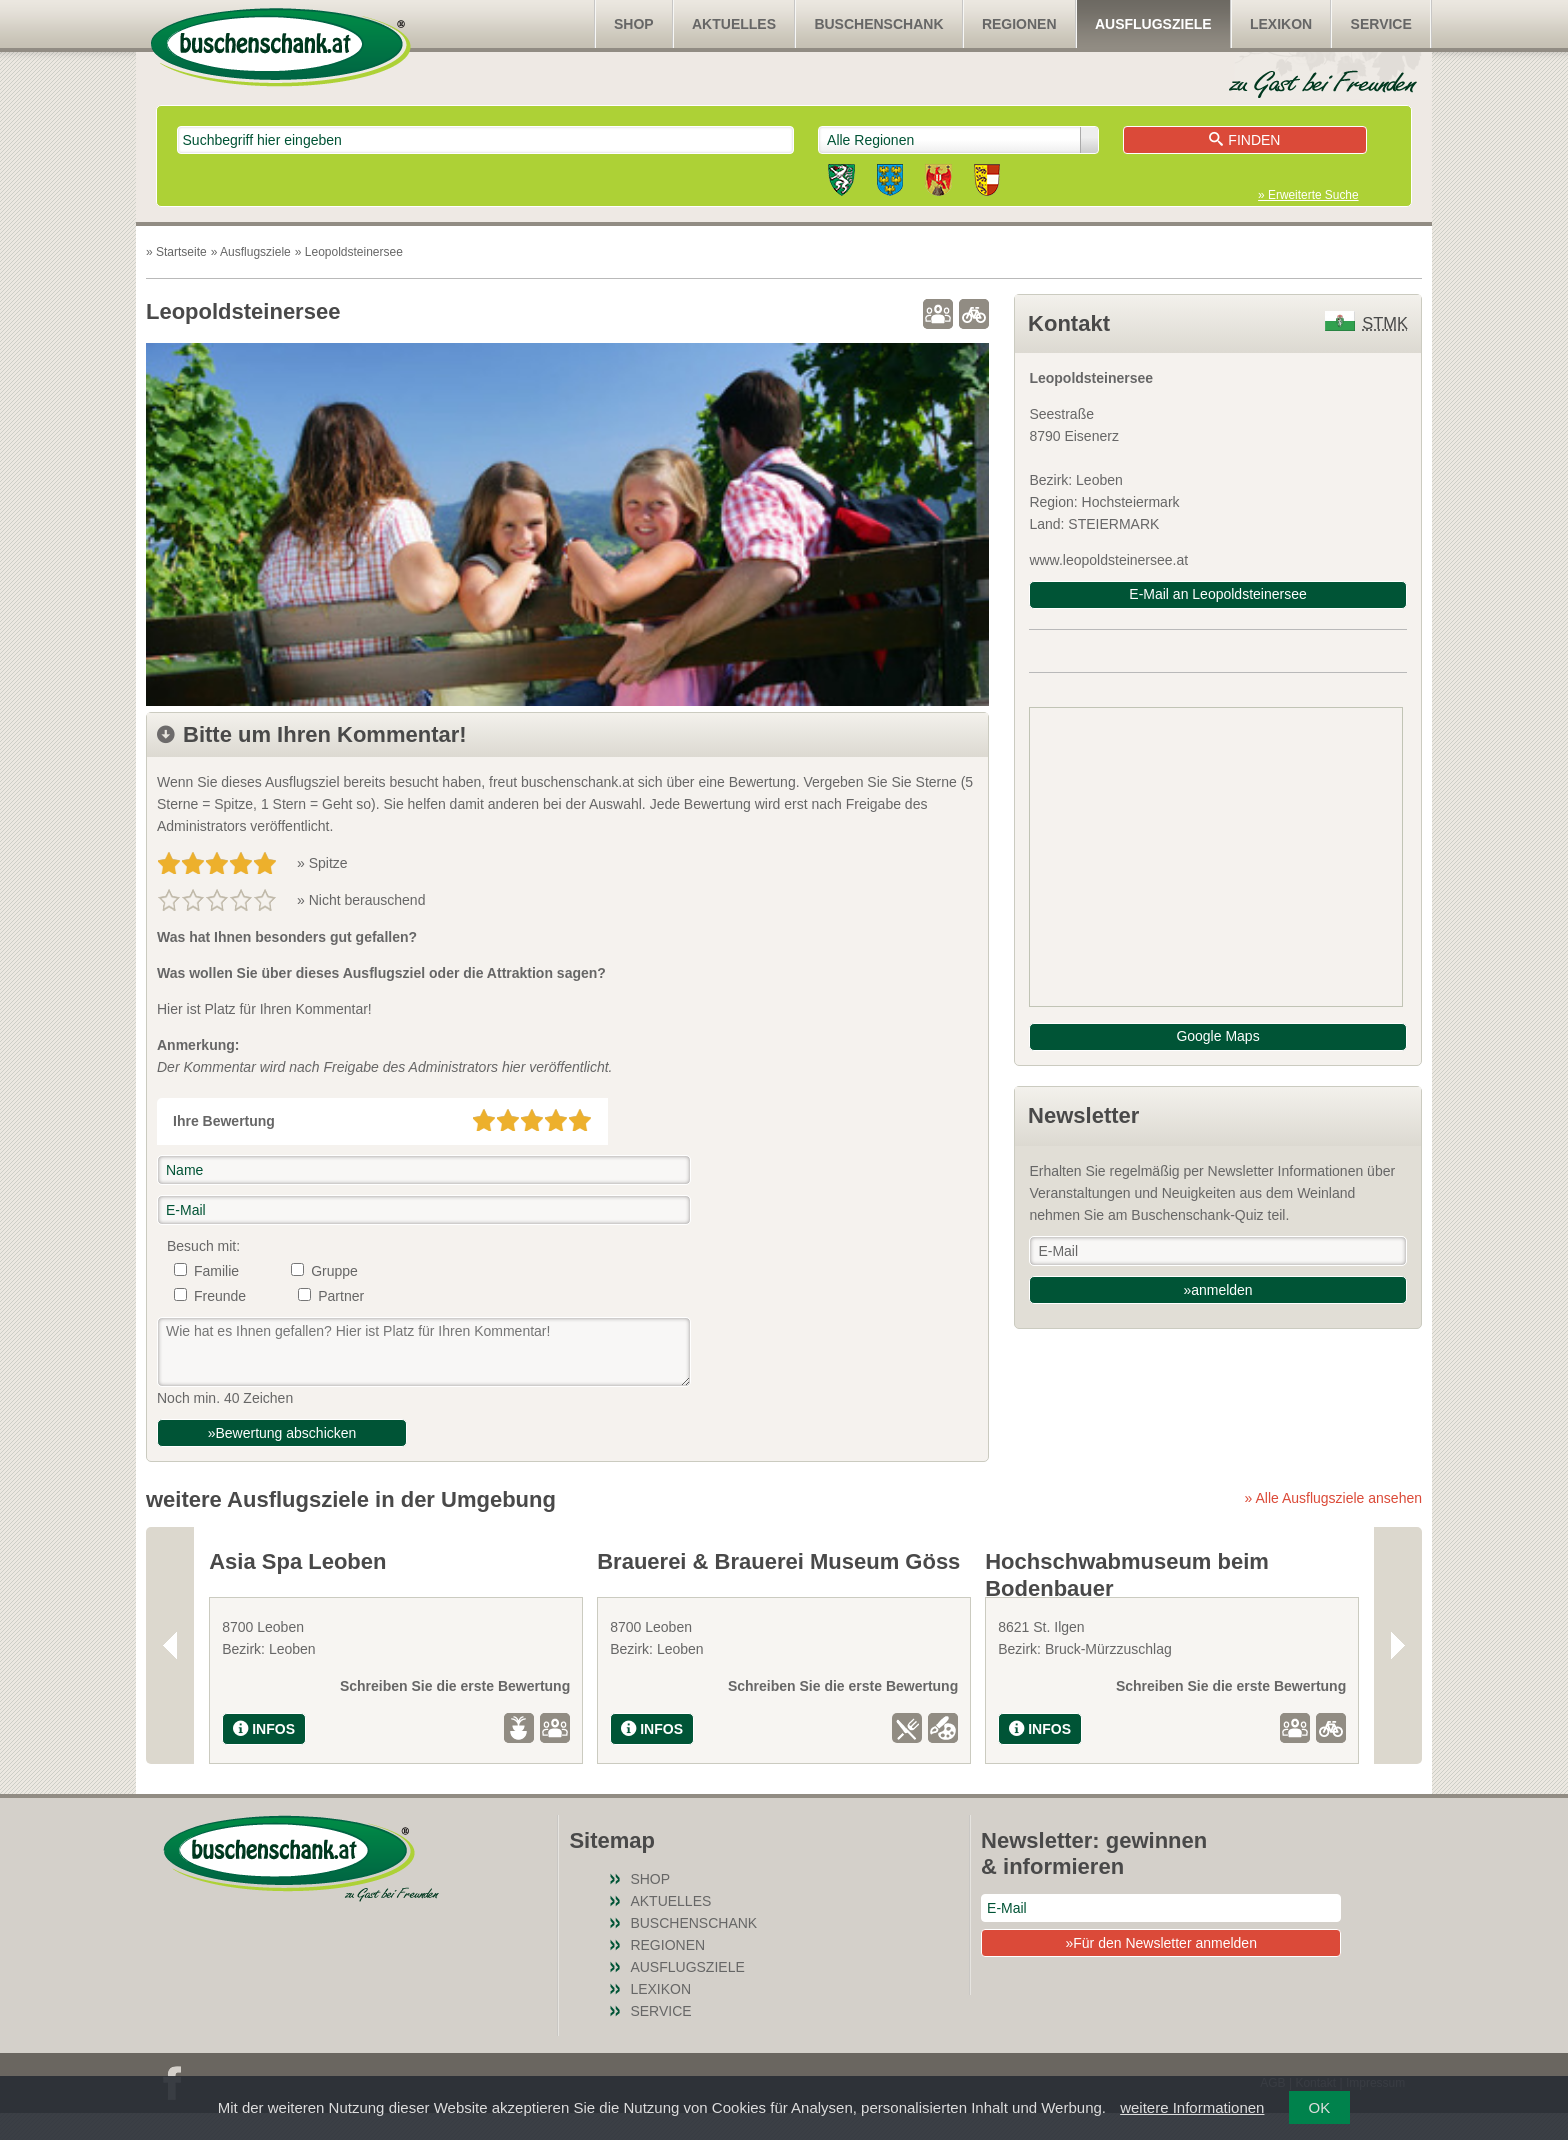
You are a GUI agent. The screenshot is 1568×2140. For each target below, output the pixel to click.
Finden (1244, 140)
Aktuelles (734, 24)
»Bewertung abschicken (282, 1433)
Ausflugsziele (1153, 24)
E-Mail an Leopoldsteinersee (1217, 594)
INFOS (264, 1756)
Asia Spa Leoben (297, 1561)
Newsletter (1083, 1115)
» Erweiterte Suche (1308, 195)
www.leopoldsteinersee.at (1108, 560)
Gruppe (334, 1271)
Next (1398, 1658)
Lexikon (1281, 24)
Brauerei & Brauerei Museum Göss (778, 1561)
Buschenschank (878, 24)
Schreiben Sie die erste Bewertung (455, 1713)
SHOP (634, 24)
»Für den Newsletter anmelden (1160, 1970)
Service (1381, 24)
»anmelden (1217, 1290)
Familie (216, 1271)
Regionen (1019, 24)
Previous (170, 1658)
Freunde (220, 1296)
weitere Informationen (1192, 2107)
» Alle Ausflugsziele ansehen (1333, 1498)
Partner (341, 1296)
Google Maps (1217, 1036)
